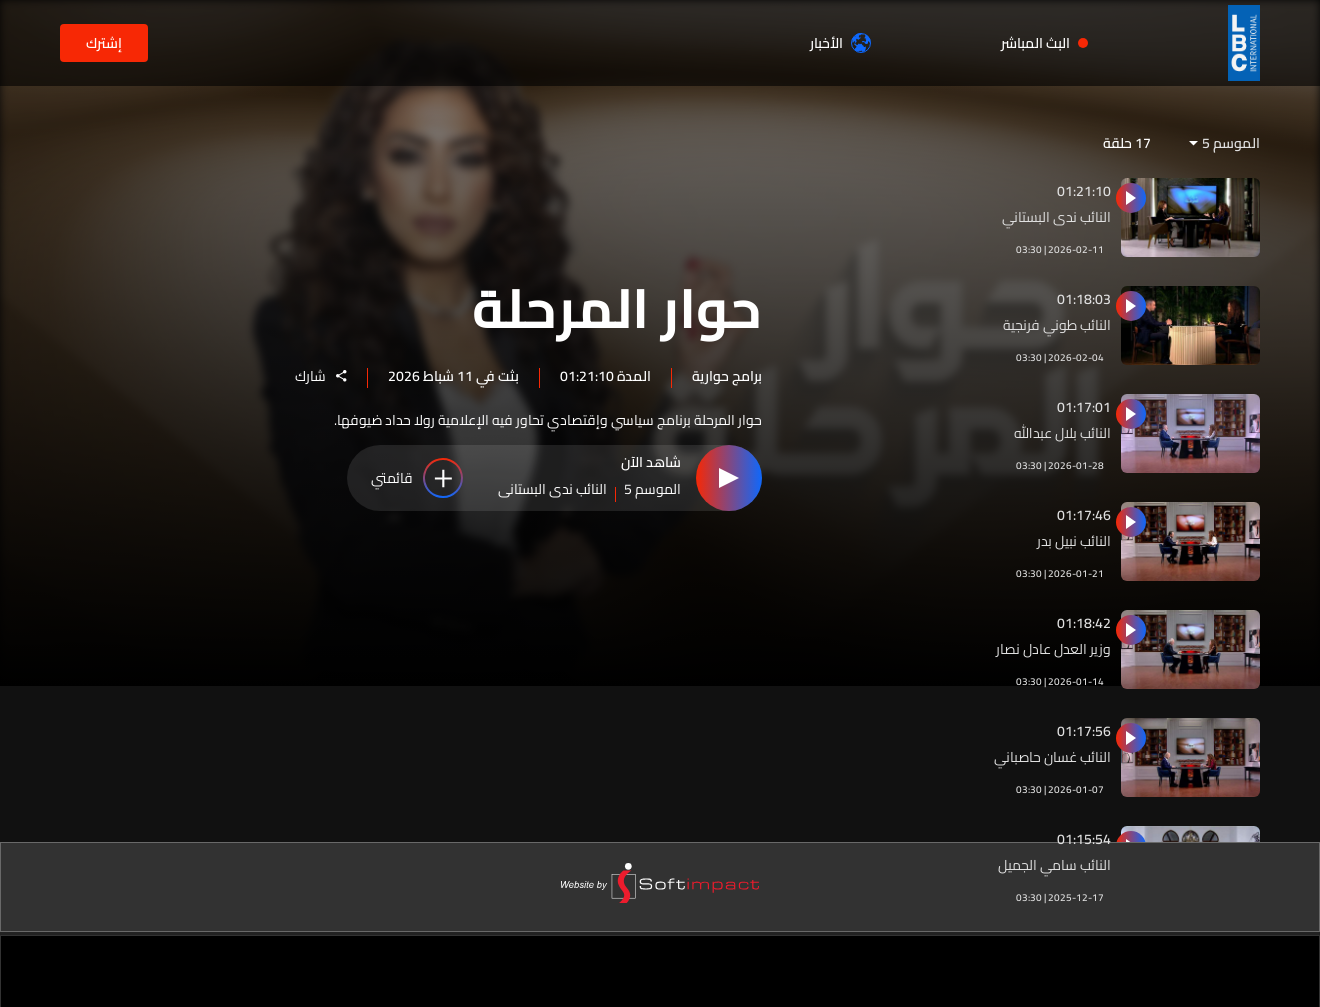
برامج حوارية (727, 376)
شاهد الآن (651, 465)
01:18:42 (1084, 623)
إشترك (104, 43)
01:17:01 (1084, 407)
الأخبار (840, 43)
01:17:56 (1084, 731)
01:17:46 (1084, 515)
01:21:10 (1084, 191)
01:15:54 (1084, 839)
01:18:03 (1084, 299)
